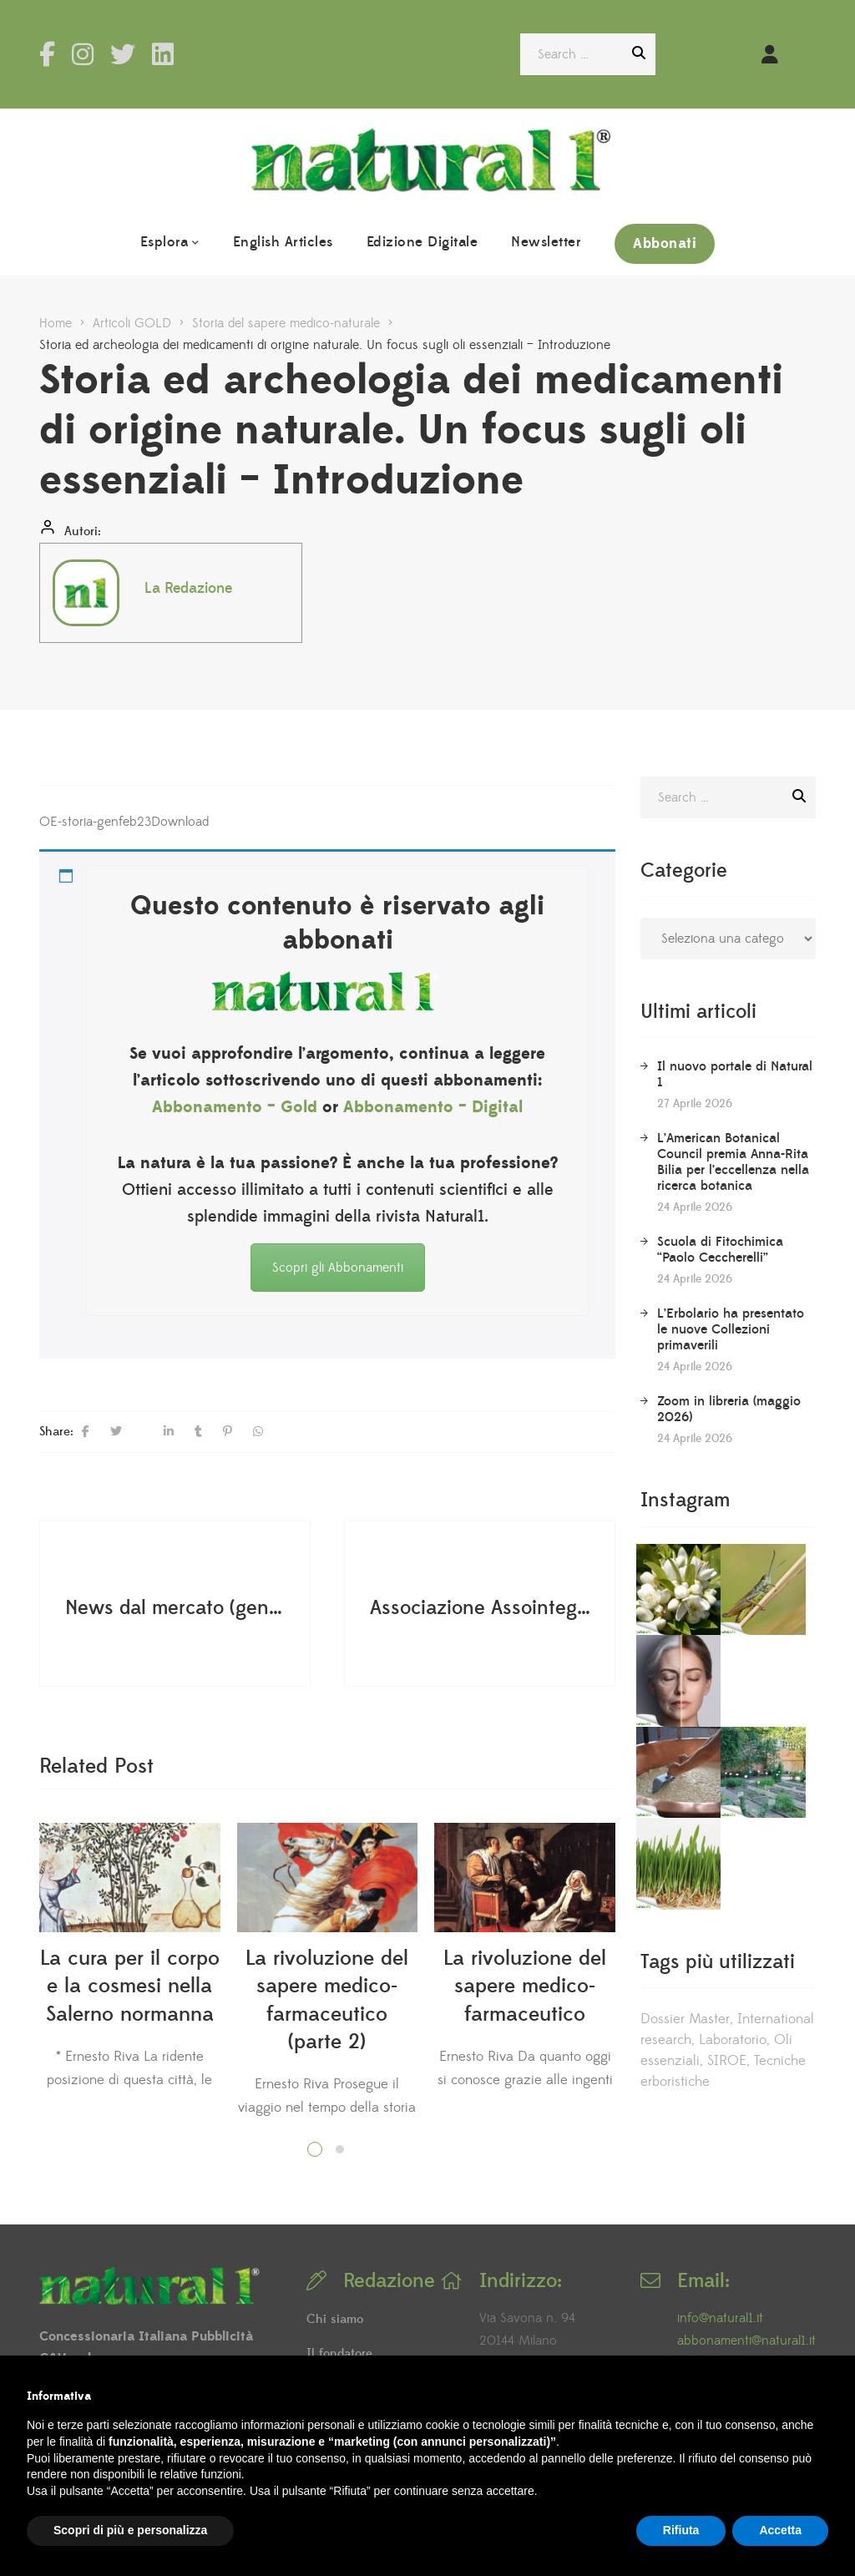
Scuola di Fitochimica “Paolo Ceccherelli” (720, 1249)
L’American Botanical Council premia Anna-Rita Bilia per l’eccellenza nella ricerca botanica (733, 1162)
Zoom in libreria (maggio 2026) (729, 1409)
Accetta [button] (780, 2530)
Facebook (47, 54)
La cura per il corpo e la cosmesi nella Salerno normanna (130, 1986)
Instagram (83, 54)
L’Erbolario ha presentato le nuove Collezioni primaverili (730, 1329)
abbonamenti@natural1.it (746, 2340)
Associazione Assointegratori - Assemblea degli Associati (482, 1607)
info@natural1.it (720, 2318)
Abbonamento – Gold (234, 1107)
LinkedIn (163, 54)
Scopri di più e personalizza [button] (130, 2530)
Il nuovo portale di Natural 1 (734, 1074)
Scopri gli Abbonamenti (337, 1267)
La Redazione (188, 588)
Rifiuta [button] (681, 2530)
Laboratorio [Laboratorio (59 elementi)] (732, 1810)
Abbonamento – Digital (433, 1107)
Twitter (122, 54)
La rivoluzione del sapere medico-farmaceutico (524, 1986)
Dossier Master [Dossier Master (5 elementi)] (685, 1789)
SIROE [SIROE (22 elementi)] (726, 1831)
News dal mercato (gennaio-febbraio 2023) (177, 1607)
